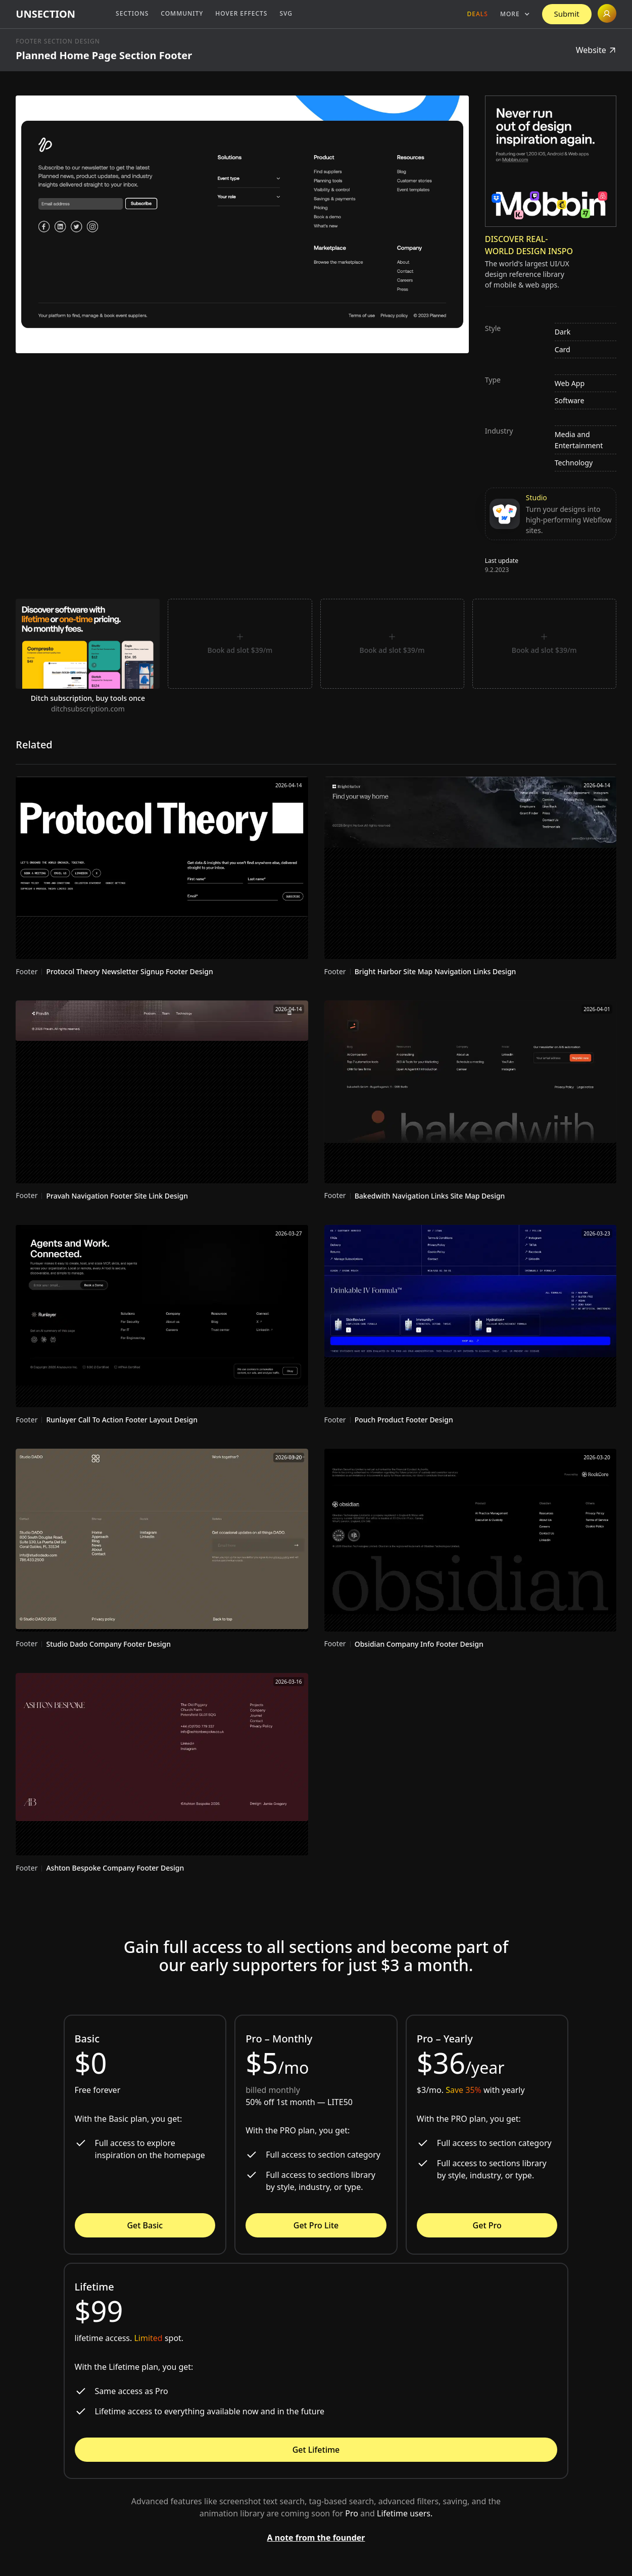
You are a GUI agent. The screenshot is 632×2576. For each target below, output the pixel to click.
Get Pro (487, 2225)
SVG (286, 13)
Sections (132, 13)
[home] (45, 14)
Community (182, 13)
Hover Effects (241, 13)
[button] (515, 14)
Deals (477, 14)
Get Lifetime (316, 2449)
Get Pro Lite (316, 2225)
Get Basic (145, 2225)
